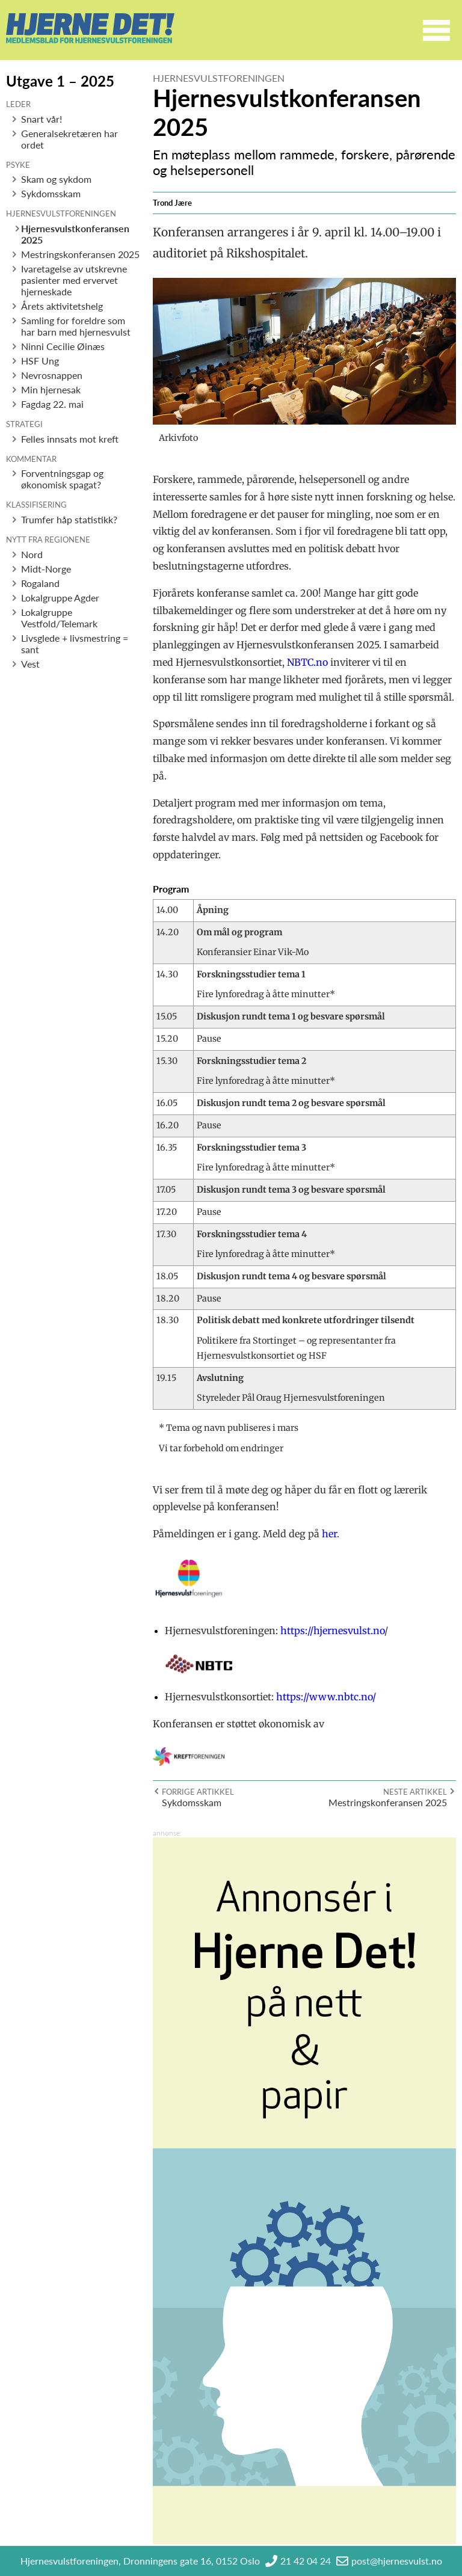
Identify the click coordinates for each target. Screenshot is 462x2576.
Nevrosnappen (51, 375)
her (329, 1534)
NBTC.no (307, 662)
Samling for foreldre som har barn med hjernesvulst (76, 326)
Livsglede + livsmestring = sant (74, 643)
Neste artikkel (415, 1792)
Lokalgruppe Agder (60, 597)
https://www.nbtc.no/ (326, 1697)
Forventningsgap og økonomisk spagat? (62, 478)
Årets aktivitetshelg (62, 306)
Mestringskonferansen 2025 (80, 254)
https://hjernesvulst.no (332, 1631)
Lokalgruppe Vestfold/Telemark (59, 617)
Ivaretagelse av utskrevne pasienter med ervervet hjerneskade (74, 280)
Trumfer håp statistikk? (69, 519)
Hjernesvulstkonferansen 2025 (75, 234)
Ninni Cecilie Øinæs (63, 346)
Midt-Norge (46, 568)
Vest (30, 663)
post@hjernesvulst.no (396, 2560)
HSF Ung (40, 360)
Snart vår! (41, 118)
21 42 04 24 (305, 2560)
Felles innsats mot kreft (70, 438)
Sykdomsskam (51, 193)
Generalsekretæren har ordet (69, 139)
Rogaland (40, 583)
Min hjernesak (51, 389)
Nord (32, 554)
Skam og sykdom (56, 179)
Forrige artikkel (198, 1792)
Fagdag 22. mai (52, 404)
